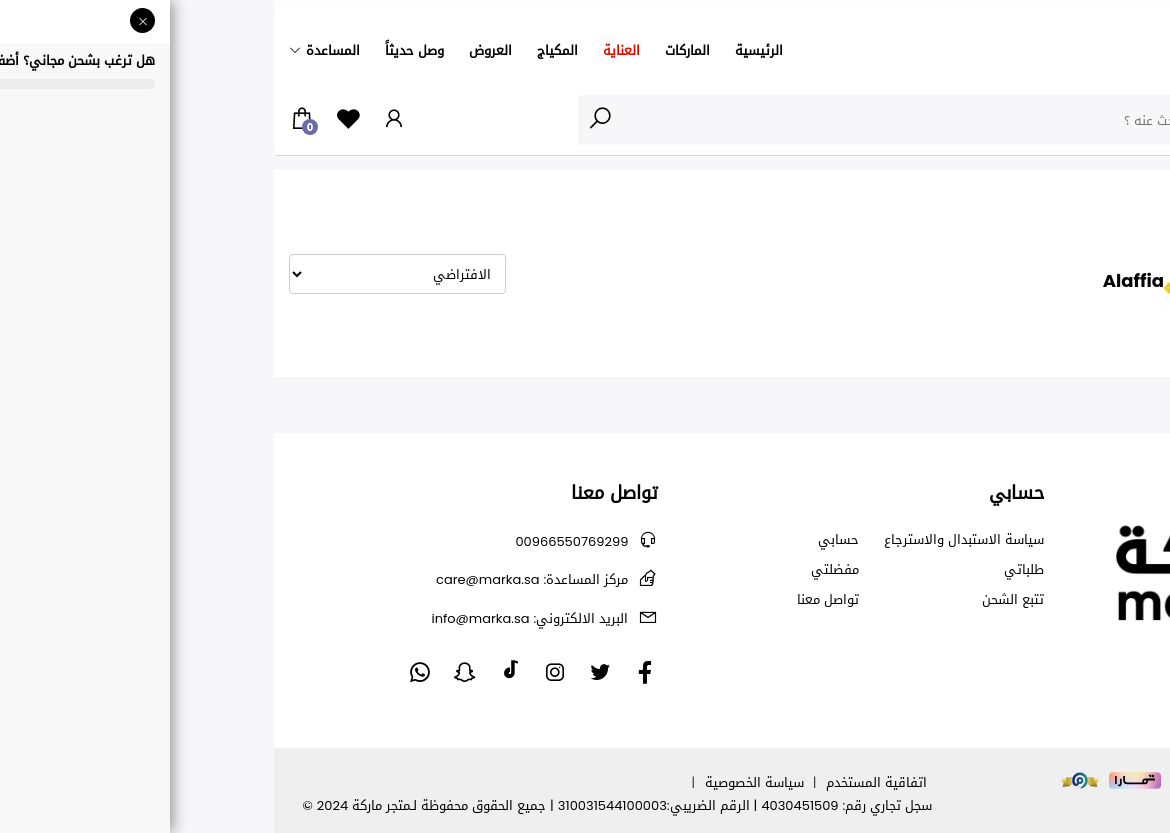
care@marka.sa (258, 579)
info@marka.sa (255, 618)
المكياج (283, 50)
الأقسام (1114, 119)
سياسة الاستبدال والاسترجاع (690, 540)
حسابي (564, 540)
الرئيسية (485, 50)
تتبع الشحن (739, 600)
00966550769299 (297, 541)
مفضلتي (561, 570)
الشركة (1080, 192)
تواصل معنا (554, 600)
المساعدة (59, 50)
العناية (347, 50)
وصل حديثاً (140, 50)
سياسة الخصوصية (480, 782)
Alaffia (1027, 192)
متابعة (1152, 443)
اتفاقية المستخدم (602, 782)
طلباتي (750, 570)
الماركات (413, 50)
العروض (216, 50)
